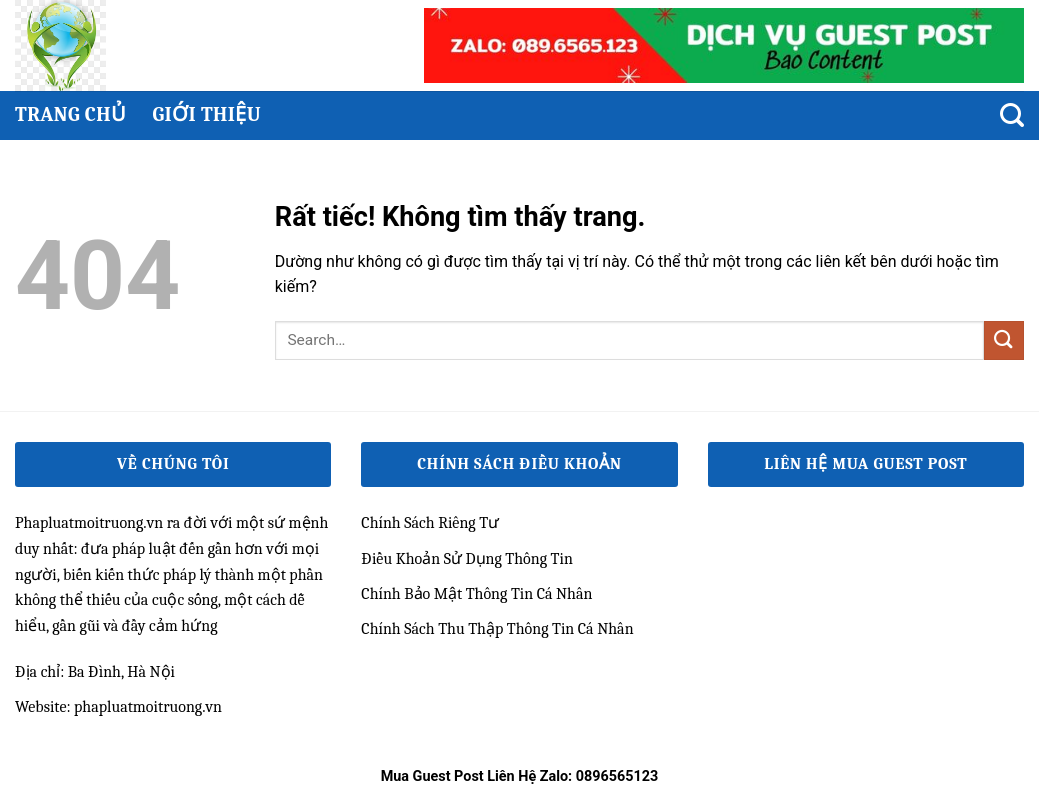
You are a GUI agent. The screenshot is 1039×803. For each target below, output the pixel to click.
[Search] (1012, 115)
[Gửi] (1004, 340)
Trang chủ (70, 114)
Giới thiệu (206, 114)
